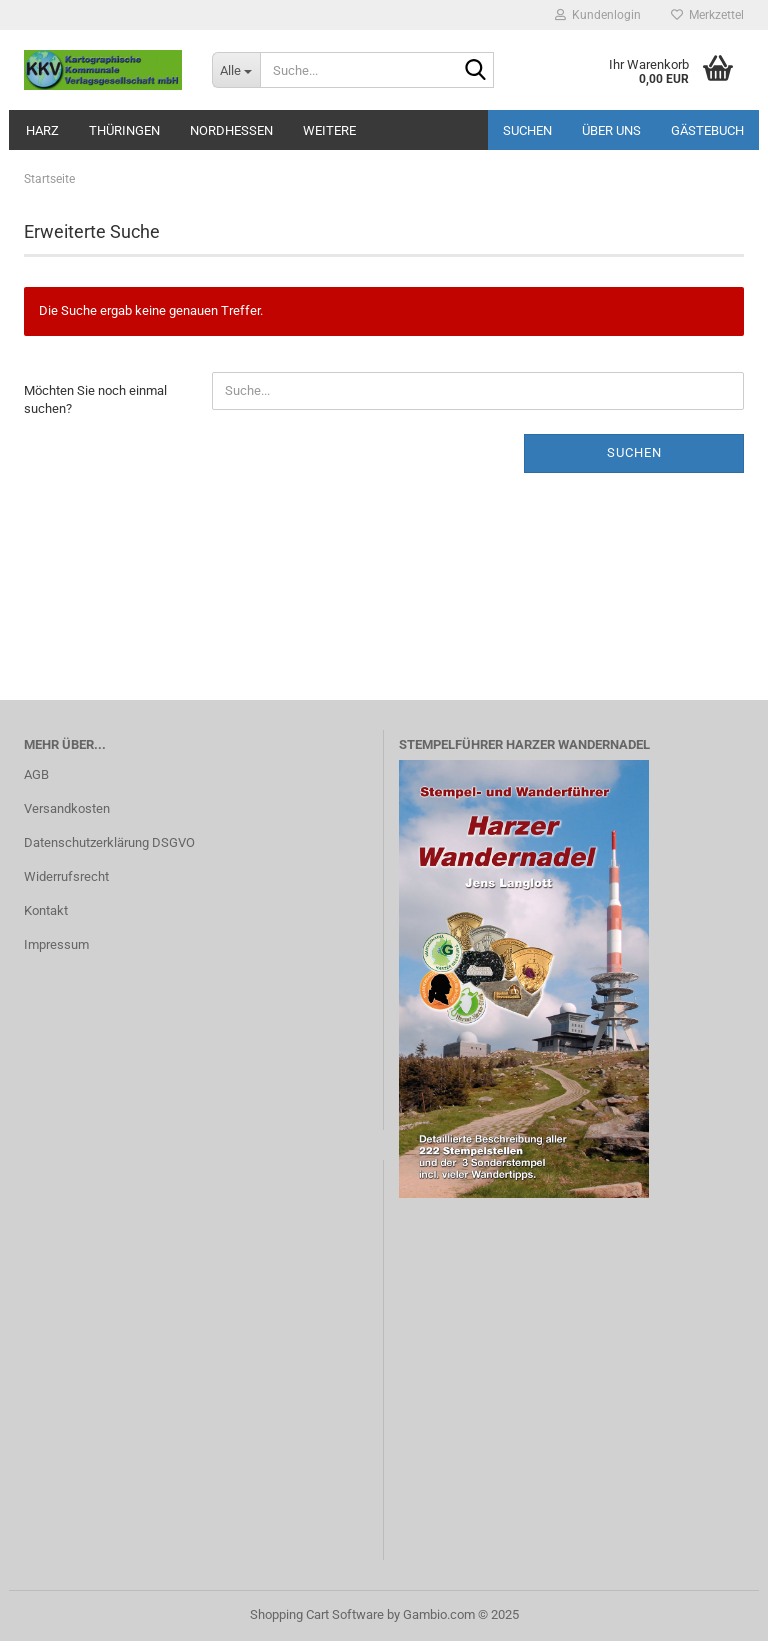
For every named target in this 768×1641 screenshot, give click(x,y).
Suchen (527, 130)
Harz (42, 130)
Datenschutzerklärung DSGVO (109, 842)
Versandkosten (67, 808)
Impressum (56, 944)
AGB (36, 774)
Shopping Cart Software (317, 1614)
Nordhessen (231, 130)
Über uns (611, 130)
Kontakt (46, 910)
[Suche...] (236, 70)
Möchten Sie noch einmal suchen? (95, 400)
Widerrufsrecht (66, 876)
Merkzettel (707, 15)
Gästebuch (707, 130)
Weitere (329, 130)
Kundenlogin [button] (598, 15)
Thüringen (124, 130)
